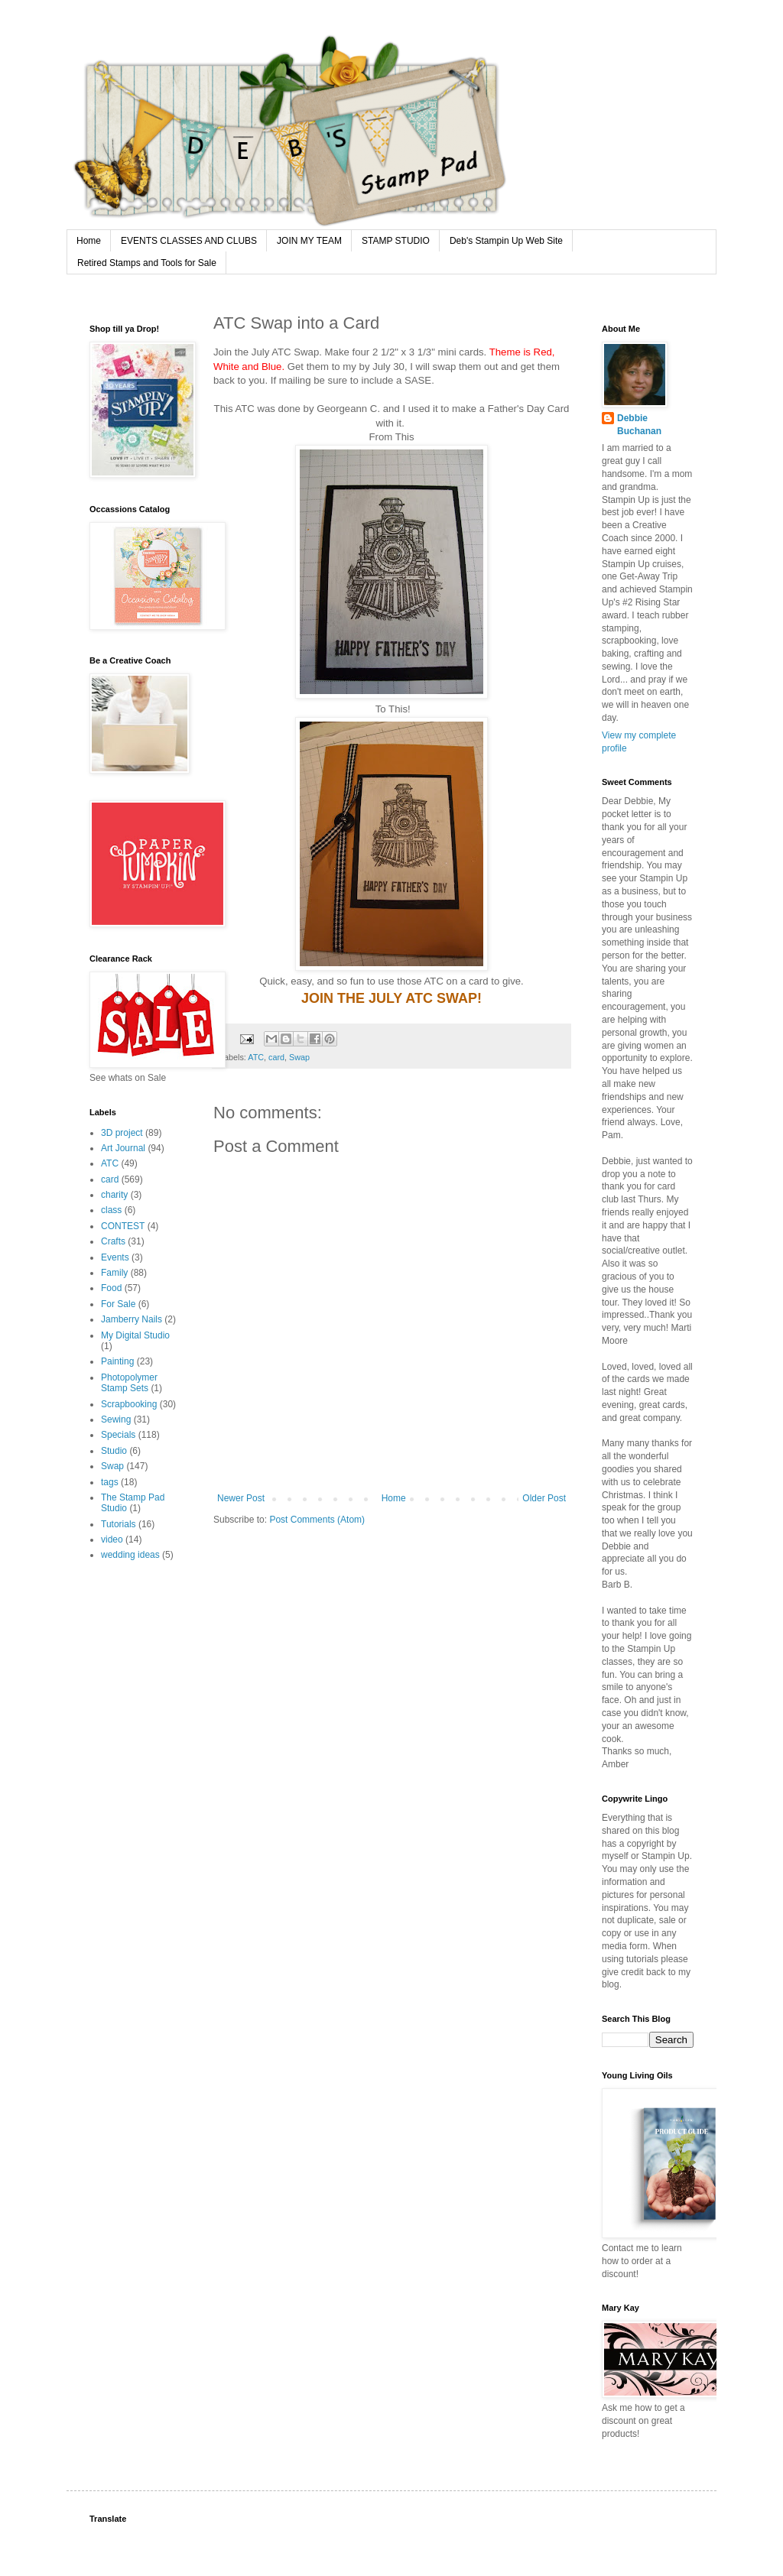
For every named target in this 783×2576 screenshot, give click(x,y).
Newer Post (241, 1498)
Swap (299, 1057)
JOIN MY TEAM (309, 240)
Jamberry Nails (131, 1319)
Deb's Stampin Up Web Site (506, 240)
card (276, 1057)
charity (114, 1194)
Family (114, 1272)
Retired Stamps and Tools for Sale (146, 263)
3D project (122, 1132)
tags (110, 1482)
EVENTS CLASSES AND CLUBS (189, 240)
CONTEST (123, 1226)
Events (115, 1257)
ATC (256, 1057)
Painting (117, 1361)
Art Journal (123, 1148)
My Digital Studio (135, 1335)
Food (111, 1288)
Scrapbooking (129, 1404)
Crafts (113, 1241)
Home (88, 240)
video (112, 1539)
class (111, 1210)
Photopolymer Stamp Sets (129, 1382)
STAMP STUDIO (396, 240)
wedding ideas (130, 1554)
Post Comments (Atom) (317, 1519)
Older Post (544, 1498)
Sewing (116, 1419)
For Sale (118, 1304)
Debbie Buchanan (639, 424)
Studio (114, 1450)
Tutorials (118, 1524)
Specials (118, 1434)
